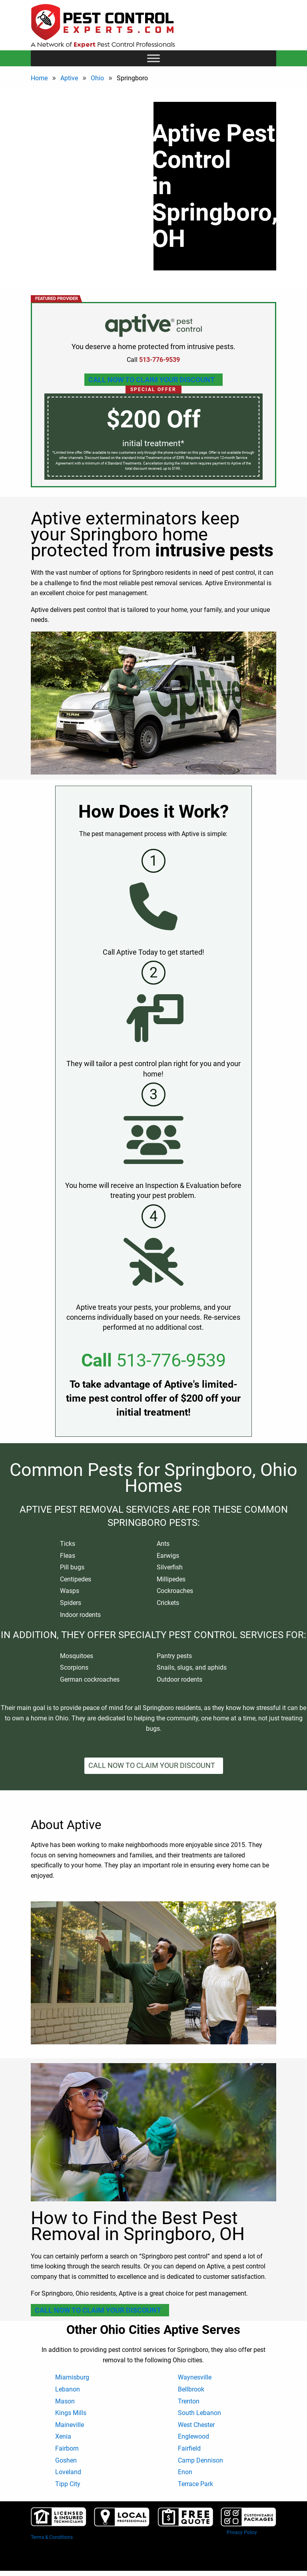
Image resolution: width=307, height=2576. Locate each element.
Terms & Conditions (52, 2537)
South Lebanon (199, 2413)
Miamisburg (72, 2377)
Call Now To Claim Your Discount (151, 379)
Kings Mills (70, 2413)
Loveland (68, 2472)
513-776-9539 (171, 1360)
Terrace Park (195, 2484)
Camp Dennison (200, 2460)
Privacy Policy (242, 2532)
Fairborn (67, 2448)
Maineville (69, 2425)
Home (39, 78)
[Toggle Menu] (153, 58)
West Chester (196, 2425)
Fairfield (189, 2448)
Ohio (97, 78)
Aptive (69, 78)
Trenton (188, 2401)
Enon (185, 2472)
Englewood (193, 2436)
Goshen (66, 2460)
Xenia (63, 2436)
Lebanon (67, 2389)
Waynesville (194, 2377)
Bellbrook (191, 2389)
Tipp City (67, 2484)
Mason (65, 2401)
